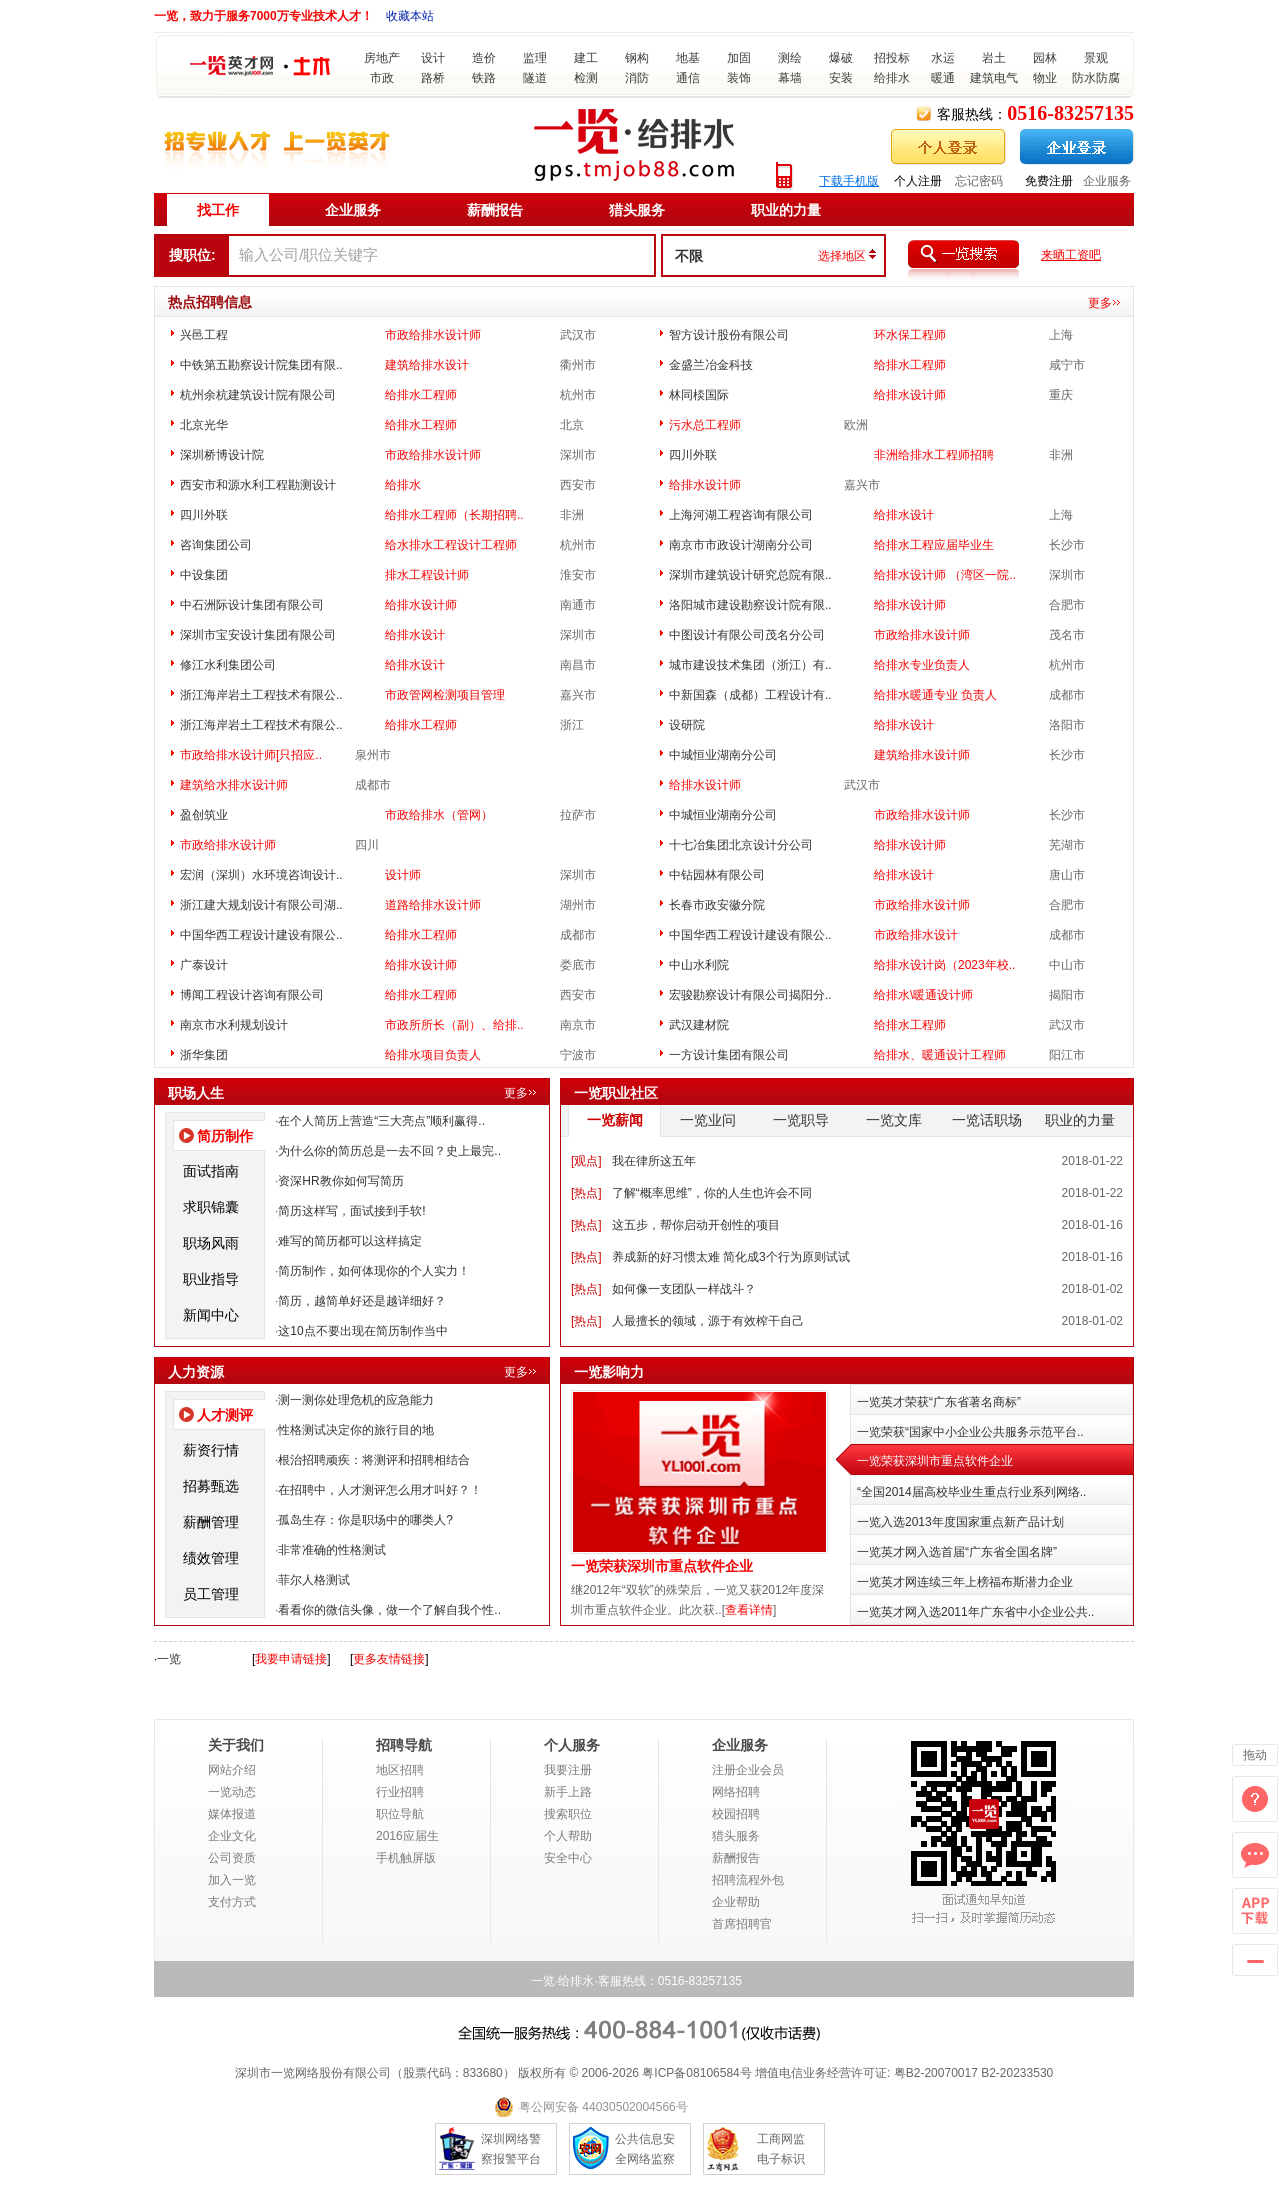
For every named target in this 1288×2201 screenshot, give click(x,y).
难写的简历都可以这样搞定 (350, 1241)
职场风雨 (211, 1243)
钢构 (637, 58)
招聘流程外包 (748, 1880)
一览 (169, 1659)
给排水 (892, 78)
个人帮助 (568, 1836)
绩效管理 (211, 1558)
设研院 (687, 725)
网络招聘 (736, 1792)
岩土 (994, 58)
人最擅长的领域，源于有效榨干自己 (708, 1321)
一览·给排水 (562, 1981)
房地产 (382, 58)
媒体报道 (232, 1814)
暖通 (943, 78)
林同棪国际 (699, 395)
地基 (688, 58)
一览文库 (894, 1120)
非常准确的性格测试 (332, 1550)
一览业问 (708, 1120)
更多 (1100, 303)
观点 (586, 1161)
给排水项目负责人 (433, 1055)
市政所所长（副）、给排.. (454, 1025)
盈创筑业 (204, 815)
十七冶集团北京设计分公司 (741, 845)
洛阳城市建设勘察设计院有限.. (750, 605)
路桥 (433, 78)
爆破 (841, 58)
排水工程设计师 (427, 575)
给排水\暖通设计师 (923, 995)
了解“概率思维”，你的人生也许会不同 (712, 1193)
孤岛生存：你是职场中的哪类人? (365, 1520)
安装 (841, 78)
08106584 (712, 2073)
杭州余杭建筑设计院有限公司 (258, 395)
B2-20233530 (1017, 2073)
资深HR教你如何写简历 (340, 1181)
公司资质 (232, 1858)
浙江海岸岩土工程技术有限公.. (261, 695)
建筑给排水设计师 (922, 755)
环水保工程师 (910, 335)
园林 (1045, 58)
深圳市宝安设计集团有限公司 (258, 635)
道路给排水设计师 (433, 905)
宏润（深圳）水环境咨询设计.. (261, 875)
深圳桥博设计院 (222, 455)
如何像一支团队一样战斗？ (684, 1289)
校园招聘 (736, 1814)
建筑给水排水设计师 (234, 785)
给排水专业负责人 (922, 665)
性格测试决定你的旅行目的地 (356, 1430)
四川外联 (693, 455)
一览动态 (232, 1792)
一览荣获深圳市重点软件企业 (662, 1566)
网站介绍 (232, 1770)
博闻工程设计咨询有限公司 (252, 995)
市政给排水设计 (916, 935)
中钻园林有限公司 (717, 875)
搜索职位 (568, 1814)
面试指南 (211, 1171)
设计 (433, 58)
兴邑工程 (204, 335)
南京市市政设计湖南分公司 (741, 545)
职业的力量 (786, 210)
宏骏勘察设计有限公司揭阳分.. (750, 995)
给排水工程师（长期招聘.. (454, 515)
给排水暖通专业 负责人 (935, 695)
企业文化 (232, 1836)
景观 (1096, 58)
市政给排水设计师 (433, 335)
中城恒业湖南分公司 (723, 755)
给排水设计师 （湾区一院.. (945, 575)
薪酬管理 (211, 1522)
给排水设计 (904, 515)
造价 (484, 58)
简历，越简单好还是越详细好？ (362, 1301)
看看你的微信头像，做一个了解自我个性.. (389, 1610)
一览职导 (801, 1120)
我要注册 (568, 1770)
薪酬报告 (495, 210)
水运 (943, 58)
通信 (688, 78)
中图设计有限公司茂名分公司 (747, 635)
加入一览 (232, 1880)
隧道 (535, 78)
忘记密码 (979, 181)
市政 (382, 78)
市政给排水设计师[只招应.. (251, 755)
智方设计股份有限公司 (729, 335)
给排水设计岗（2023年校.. (944, 965)
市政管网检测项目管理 (445, 695)
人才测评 (225, 1415)
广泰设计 (204, 965)
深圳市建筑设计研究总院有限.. (750, 575)
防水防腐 (1096, 78)
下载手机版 (849, 181)
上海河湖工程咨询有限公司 (741, 515)
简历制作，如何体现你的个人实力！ (374, 1271)
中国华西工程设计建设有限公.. (261, 935)
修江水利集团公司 (228, 665)
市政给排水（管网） (439, 815)
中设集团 (204, 575)
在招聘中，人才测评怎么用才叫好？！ (380, 1490)
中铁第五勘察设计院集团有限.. (261, 365)
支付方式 (232, 1902)
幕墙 (790, 78)
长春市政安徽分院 (717, 905)
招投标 (892, 58)
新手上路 (568, 1792)
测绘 (790, 58)
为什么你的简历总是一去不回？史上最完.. (389, 1151)
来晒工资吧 (1071, 255)
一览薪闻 (615, 1120)
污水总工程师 (705, 425)
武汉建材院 (699, 1025)
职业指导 (211, 1279)
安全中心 (568, 1858)
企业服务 (1107, 181)
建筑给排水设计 (427, 365)
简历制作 (225, 1136)
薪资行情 (211, 1450)
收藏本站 (410, 16)
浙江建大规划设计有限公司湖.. (261, 905)
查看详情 (749, 1610)
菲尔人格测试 (314, 1580)
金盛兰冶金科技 (711, 365)
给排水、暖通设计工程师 (940, 1055)
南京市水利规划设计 (234, 1025)
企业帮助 (736, 1902)
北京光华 (204, 425)
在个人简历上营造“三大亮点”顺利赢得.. (381, 1121)
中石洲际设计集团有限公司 (252, 605)
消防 (637, 78)
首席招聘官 (742, 1924)
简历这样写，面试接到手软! (351, 1211)
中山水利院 (699, 965)
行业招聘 (400, 1792)
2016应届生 (407, 1836)
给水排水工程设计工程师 (451, 545)
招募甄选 (211, 1486)
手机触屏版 (406, 1858)
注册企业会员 (748, 1770)
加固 (739, 58)
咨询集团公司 (216, 545)
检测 (586, 78)
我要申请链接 (291, 1659)
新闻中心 (211, 1315)
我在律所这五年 (654, 1161)
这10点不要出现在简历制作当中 (362, 1331)
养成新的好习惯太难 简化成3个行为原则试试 (731, 1257)
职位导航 (400, 1814)
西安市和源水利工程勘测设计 (258, 485)
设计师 (403, 875)
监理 (535, 58)
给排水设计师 (910, 395)
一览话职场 (987, 1120)
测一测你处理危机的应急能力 (356, 1400)
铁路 (484, 78)
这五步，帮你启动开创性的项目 (696, 1225)
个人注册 (918, 181)
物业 (1045, 78)
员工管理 (211, 1594)
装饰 (739, 78)
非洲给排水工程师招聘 (934, 455)
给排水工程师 (910, 365)
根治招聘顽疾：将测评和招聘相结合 (374, 1460)
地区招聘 (400, 1770)
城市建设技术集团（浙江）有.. (750, 665)
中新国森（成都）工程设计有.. (750, 695)
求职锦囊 (211, 1207)
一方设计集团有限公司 (729, 1055)
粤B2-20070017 (933, 2073)
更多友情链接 (389, 1659)
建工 (586, 58)
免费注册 (1049, 181)
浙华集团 (204, 1055)
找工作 (218, 210)
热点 (586, 1193)
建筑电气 (994, 78)
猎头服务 (637, 210)
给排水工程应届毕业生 (934, 545)
